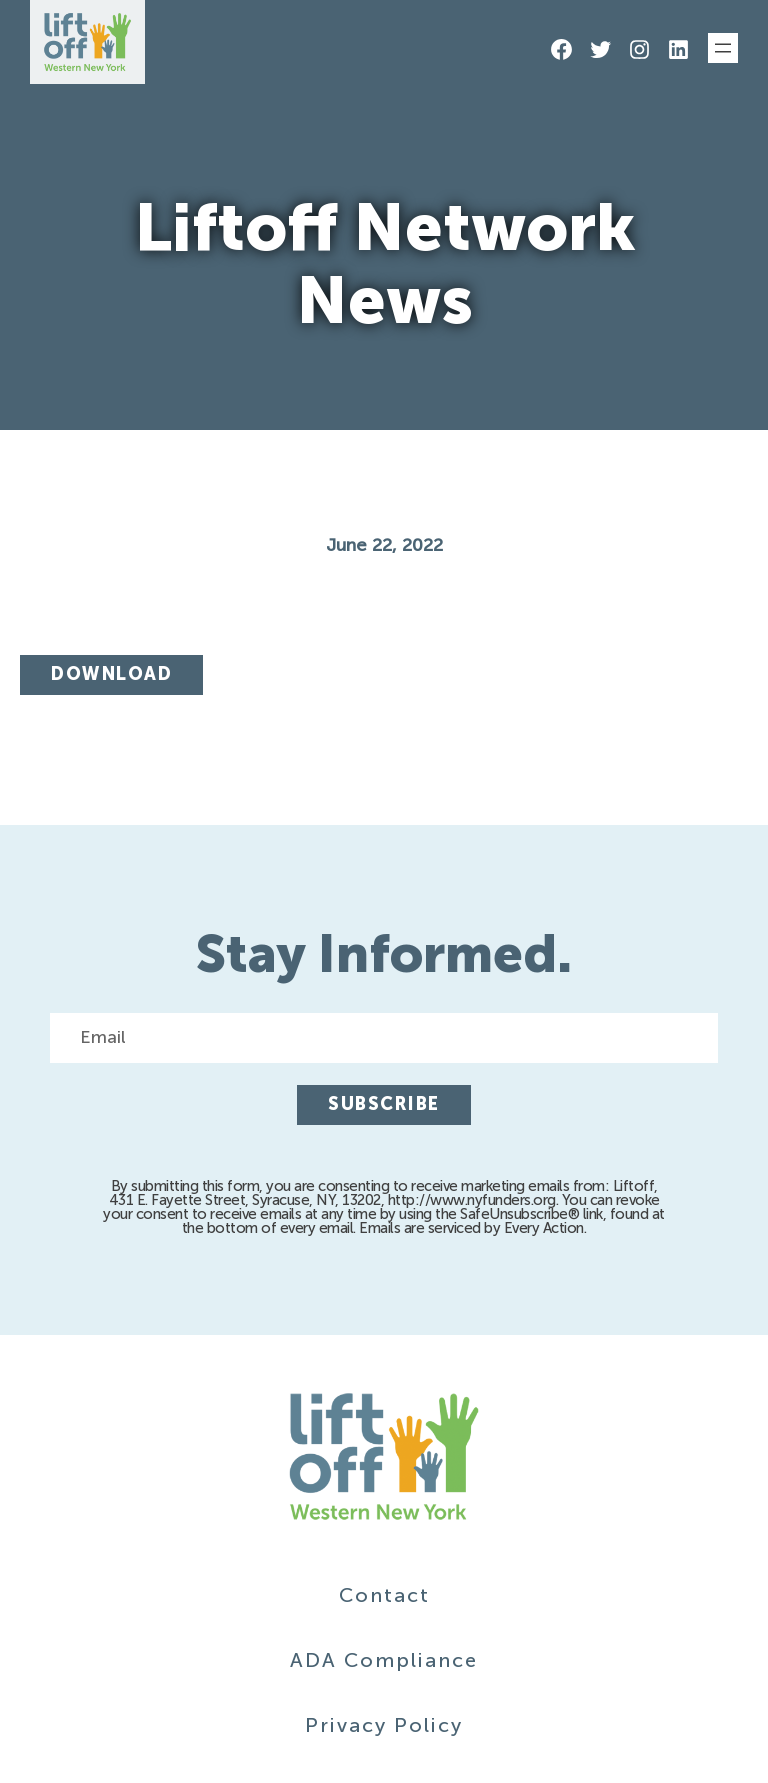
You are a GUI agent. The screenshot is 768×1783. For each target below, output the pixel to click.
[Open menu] (723, 48)
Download (111, 674)
